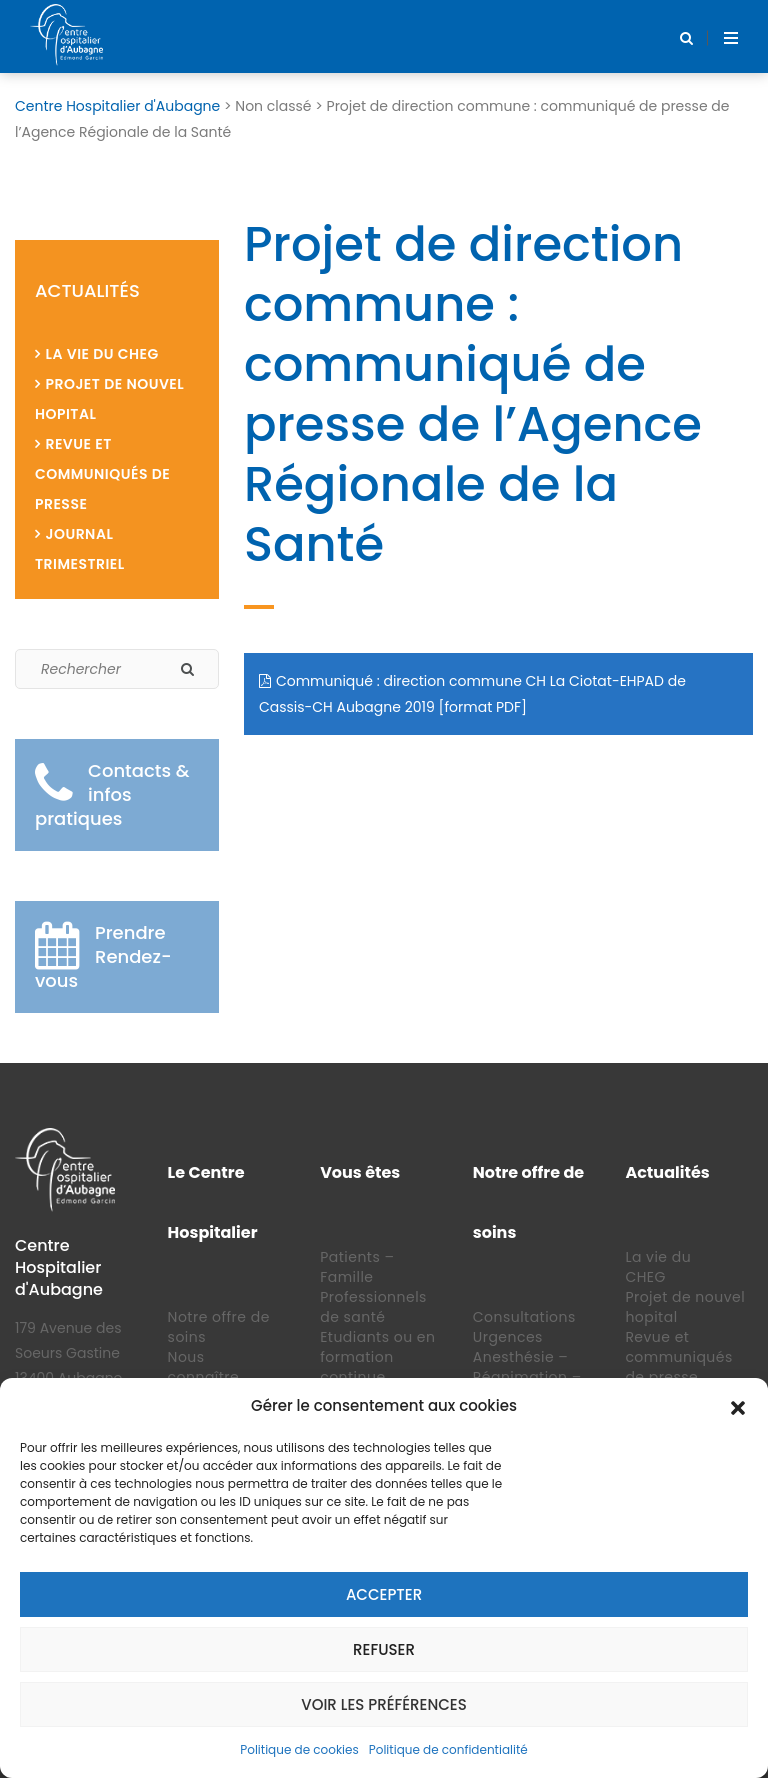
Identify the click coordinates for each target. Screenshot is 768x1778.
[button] (738, 1406)
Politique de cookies (299, 1749)
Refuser (384, 1649)
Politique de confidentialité (448, 1749)
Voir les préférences (384, 1704)
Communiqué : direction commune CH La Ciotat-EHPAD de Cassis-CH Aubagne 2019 (472, 694)
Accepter (384, 1594)
